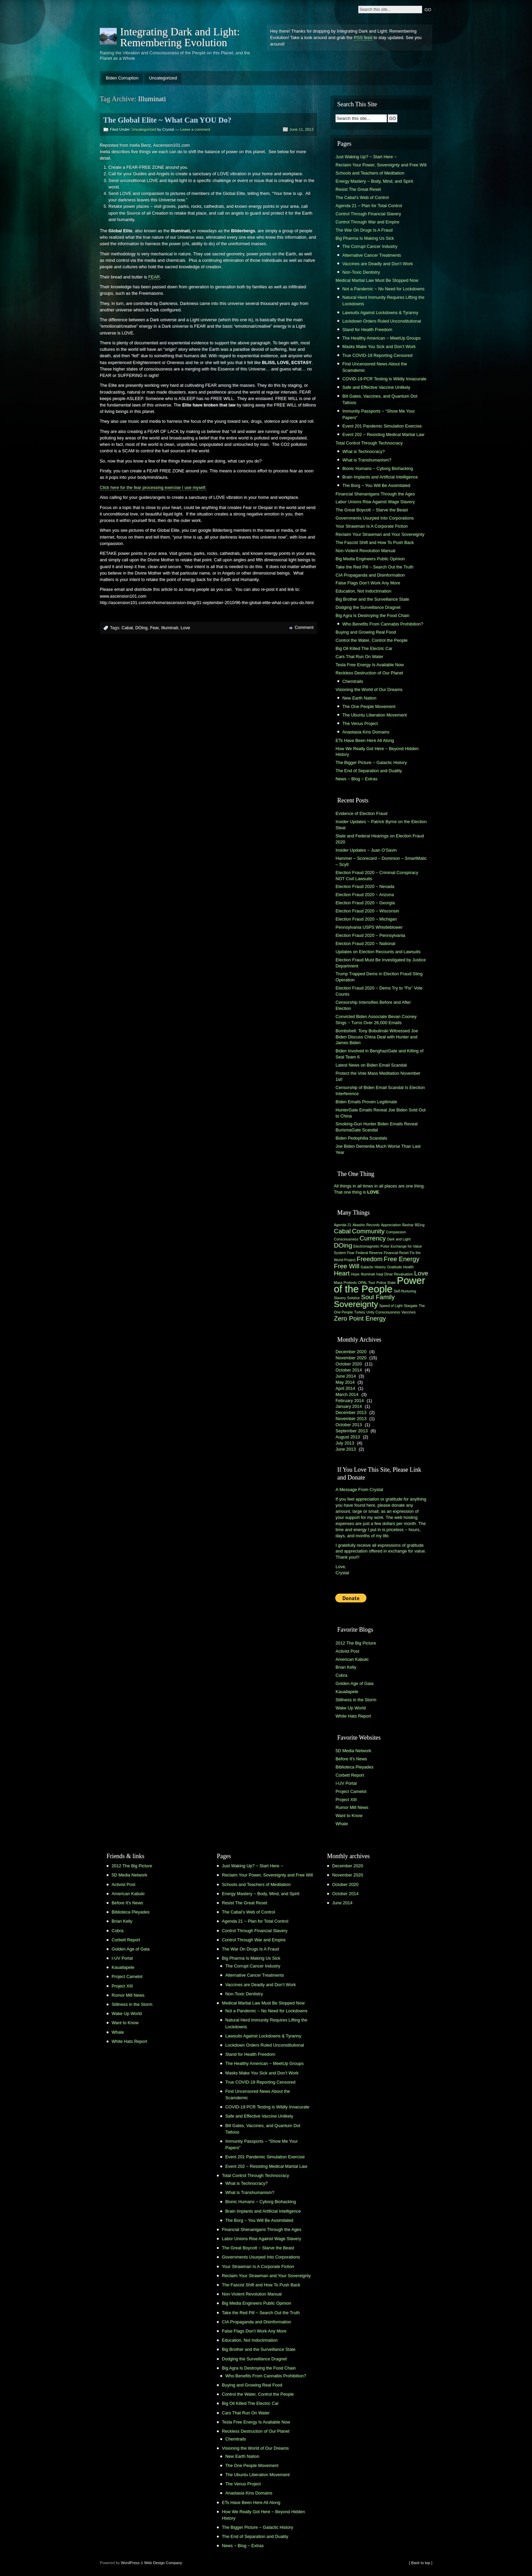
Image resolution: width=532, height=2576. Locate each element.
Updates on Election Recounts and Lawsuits (378, 951)
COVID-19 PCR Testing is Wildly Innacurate (384, 378)
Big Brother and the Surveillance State (372, 599)
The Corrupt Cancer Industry (369, 246)
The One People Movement (369, 706)
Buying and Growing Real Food (366, 632)
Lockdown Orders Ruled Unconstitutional (381, 321)
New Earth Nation (359, 698)
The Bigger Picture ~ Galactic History (371, 762)
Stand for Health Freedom (367, 329)
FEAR (154, 276)
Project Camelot (351, 1791)
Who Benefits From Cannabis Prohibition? (382, 624)
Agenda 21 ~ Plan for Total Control (369, 205)
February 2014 (350, 1400)
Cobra (341, 1675)
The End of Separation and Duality (369, 770)
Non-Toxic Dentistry (361, 272)
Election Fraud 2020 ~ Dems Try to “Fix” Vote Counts (379, 991)
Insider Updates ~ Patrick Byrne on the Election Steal (381, 824)
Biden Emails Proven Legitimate (366, 1101)
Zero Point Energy (360, 1318)
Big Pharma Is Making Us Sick (365, 238)
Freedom (369, 1259)
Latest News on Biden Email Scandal (371, 1065)
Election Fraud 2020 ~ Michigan (366, 919)
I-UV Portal (346, 1783)
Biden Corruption (122, 77)
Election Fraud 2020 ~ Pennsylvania (370, 935)
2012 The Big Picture (356, 1643)
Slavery (340, 1298)
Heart (342, 1273)
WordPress (130, 2563)
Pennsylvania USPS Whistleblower (369, 927)
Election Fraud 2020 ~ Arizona (365, 894)
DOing (141, 627)
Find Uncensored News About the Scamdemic (374, 367)
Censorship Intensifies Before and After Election (373, 1005)
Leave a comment (195, 129)
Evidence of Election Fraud (361, 813)
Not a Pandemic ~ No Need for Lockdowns (383, 288)
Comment (304, 627)
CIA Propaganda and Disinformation (370, 575)
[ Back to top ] (420, 2563)
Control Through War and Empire (367, 221)
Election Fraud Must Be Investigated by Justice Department (381, 962)
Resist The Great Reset (358, 189)
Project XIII (346, 1799)
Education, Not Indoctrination (363, 591)
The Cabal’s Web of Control (362, 197)
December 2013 (351, 1412)
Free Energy (401, 1259)
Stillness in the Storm (356, 1699)
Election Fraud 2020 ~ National (365, 943)
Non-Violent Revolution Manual (365, 550)
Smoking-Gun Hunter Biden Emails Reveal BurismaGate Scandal (377, 1126)
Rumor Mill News (352, 1807)
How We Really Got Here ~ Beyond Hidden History (377, 751)
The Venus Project (360, 723)
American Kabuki (352, 1659)
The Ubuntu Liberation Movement (374, 715)
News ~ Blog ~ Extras (356, 778)
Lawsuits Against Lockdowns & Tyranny (380, 312)
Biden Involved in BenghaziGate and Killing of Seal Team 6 (379, 1053)
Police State (386, 1283)
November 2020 (351, 1357)
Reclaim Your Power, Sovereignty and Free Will (381, 164)
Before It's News (351, 1758)
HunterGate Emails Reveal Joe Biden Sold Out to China (380, 1113)
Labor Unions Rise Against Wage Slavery (375, 501)
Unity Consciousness (383, 1312)
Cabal (127, 627)
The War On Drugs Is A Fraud (364, 230)
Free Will (346, 1266)
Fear (154, 627)
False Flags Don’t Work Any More (368, 582)
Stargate (410, 1306)
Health (408, 1267)
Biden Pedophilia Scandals (361, 1138)
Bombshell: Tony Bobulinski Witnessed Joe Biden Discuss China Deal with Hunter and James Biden (377, 1037)
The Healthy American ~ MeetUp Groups (381, 338)
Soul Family (378, 1297)
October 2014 (349, 1370)
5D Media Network (353, 1750)
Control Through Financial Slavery (368, 213)
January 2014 (349, 1406)
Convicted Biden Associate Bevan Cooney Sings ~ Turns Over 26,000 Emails (376, 1019)
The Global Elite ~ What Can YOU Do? (167, 120)
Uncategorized (163, 77)
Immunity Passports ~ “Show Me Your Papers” (378, 414)
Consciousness (346, 1239)
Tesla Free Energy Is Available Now (370, 664)
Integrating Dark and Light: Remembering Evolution (180, 37)
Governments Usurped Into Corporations (375, 518)
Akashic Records (366, 1225)
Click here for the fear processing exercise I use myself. (153, 487)
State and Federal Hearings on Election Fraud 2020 (380, 839)
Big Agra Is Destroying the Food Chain (373, 615)
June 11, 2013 (301, 129)
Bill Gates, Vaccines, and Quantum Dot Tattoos (379, 399)
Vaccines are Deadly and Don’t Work (377, 263)
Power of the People (379, 1284)
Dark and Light (399, 1239)
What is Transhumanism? (366, 459)
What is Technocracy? (363, 451)
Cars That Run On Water (359, 656)
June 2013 (346, 1449)
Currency (373, 1238)
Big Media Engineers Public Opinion (370, 558)
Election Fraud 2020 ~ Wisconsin (367, 910)
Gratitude (394, 1267)
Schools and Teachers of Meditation (370, 173)
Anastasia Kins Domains (366, 731)
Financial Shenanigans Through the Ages (375, 493)
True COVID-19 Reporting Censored (377, 355)
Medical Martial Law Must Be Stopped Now (377, 280)
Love (185, 627)
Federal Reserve (369, 1253)
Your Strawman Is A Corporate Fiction (372, 526)
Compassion (396, 1232)
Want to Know (349, 1815)
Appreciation (391, 1225)
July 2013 (345, 1443)
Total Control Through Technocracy (369, 443)
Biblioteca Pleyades (355, 1767)
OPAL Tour (366, 1283)
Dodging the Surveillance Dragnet (368, 607)
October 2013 (349, 1424)
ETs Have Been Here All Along (365, 740)
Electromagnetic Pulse (372, 1246)
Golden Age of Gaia (355, 1683)
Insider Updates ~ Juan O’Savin (366, 850)
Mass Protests (345, 1283)
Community (368, 1231)
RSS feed (363, 37)
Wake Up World (351, 1707)
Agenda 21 (343, 1225)
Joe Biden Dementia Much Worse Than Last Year (378, 1149)
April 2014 (345, 1388)
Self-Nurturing (405, 1291)
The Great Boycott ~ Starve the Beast (372, 509)
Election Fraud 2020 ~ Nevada (365, 886)
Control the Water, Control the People (371, 640)
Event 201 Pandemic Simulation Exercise (382, 426)
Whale (342, 1823)
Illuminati (169, 627)
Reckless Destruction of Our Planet (369, 672)
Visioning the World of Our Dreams (369, 689)
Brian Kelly (346, 1667)
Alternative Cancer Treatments (371, 255)
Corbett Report (350, 1775)
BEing (419, 1225)
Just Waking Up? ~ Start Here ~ (366, 156)
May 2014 (345, 1382)
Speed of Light (391, 1306)
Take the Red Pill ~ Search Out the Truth (374, 566)
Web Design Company (163, 2563)
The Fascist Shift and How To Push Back (375, 542)
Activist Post (347, 1651)
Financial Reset (396, 1253)
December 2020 (351, 1351)
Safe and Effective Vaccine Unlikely (376, 387)
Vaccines (408, 1312)
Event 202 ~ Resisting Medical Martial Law (383, 434)
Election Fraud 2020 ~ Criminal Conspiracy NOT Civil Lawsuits (377, 875)
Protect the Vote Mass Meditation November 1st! (378, 1076)
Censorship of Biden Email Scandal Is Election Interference (380, 1090)
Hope (355, 1274)
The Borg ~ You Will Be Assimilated (376, 485)
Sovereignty (356, 1304)
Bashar (408, 1225)
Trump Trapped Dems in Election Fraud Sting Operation (379, 976)
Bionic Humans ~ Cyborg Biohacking (377, 468)
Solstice (353, 1298)
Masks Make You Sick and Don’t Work (379, 346)
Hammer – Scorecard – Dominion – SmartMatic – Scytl (381, 861)
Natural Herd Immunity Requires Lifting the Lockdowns (383, 300)
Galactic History (373, 1267)
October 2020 (349, 1363)
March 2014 (347, 1394)
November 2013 (351, 1418)
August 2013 (348, 1436)
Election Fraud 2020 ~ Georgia (365, 902)
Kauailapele (347, 1691)
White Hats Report (353, 1716)
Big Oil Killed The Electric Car (364, 648)
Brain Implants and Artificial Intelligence (380, 476)
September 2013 (352, 1430)
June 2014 (346, 1376)
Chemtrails (352, 681)
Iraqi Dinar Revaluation (394, 1274)
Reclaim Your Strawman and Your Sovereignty (380, 534)
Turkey (359, 1312)
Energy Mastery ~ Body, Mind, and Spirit (374, 181)
